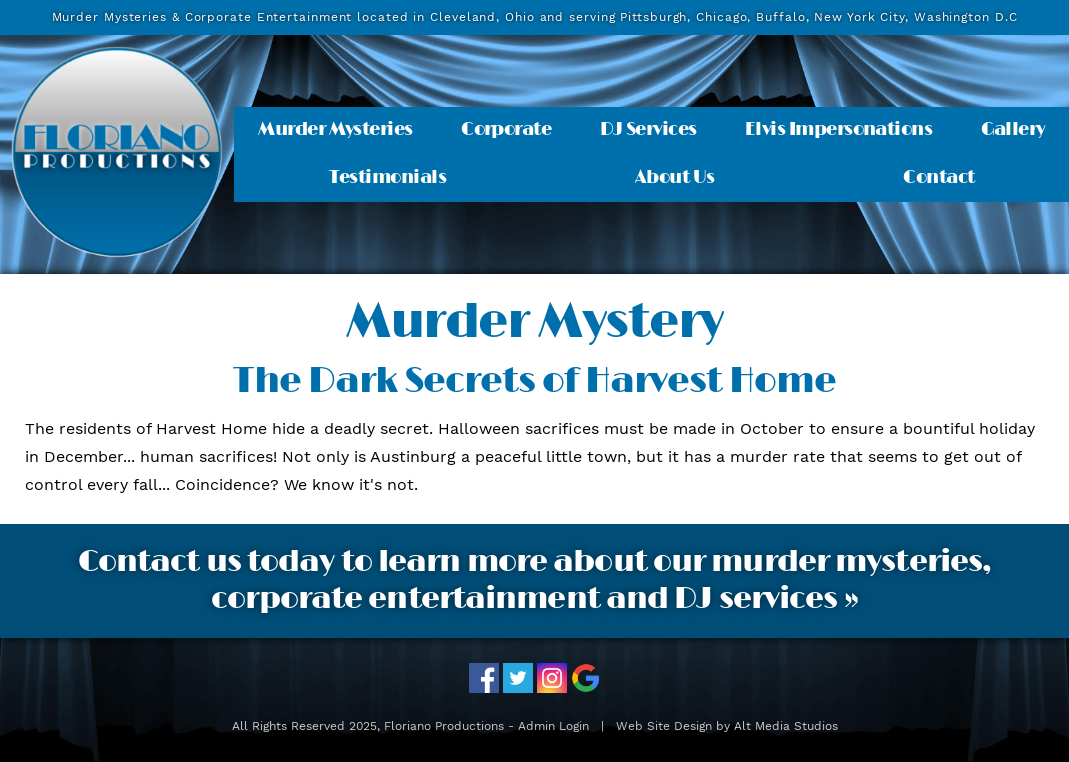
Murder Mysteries (335, 130)
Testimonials (388, 178)
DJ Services (648, 130)
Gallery (1013, 130)
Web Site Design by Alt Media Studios (727, 726)
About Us (675, 178)
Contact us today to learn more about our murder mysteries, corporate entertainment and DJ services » (535, 580)
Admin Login (553, 726)
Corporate (506, 130)
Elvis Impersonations (838, 130)
